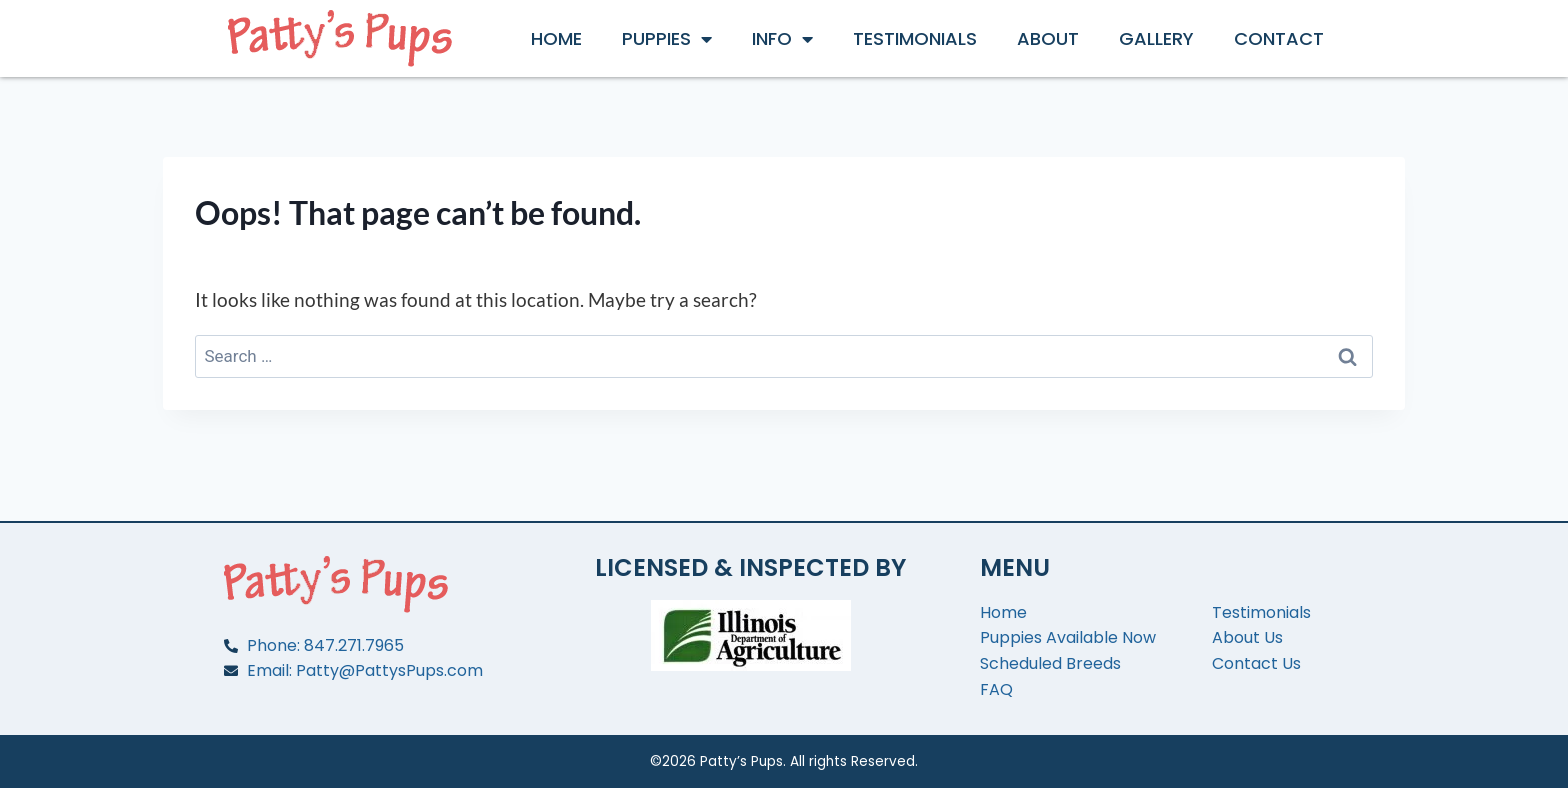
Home (556, 38)
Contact (1279, 38)
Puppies (667, 39)
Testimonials (915, 38)
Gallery (1156, 38)
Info (782, 39)
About (1048, 38)
